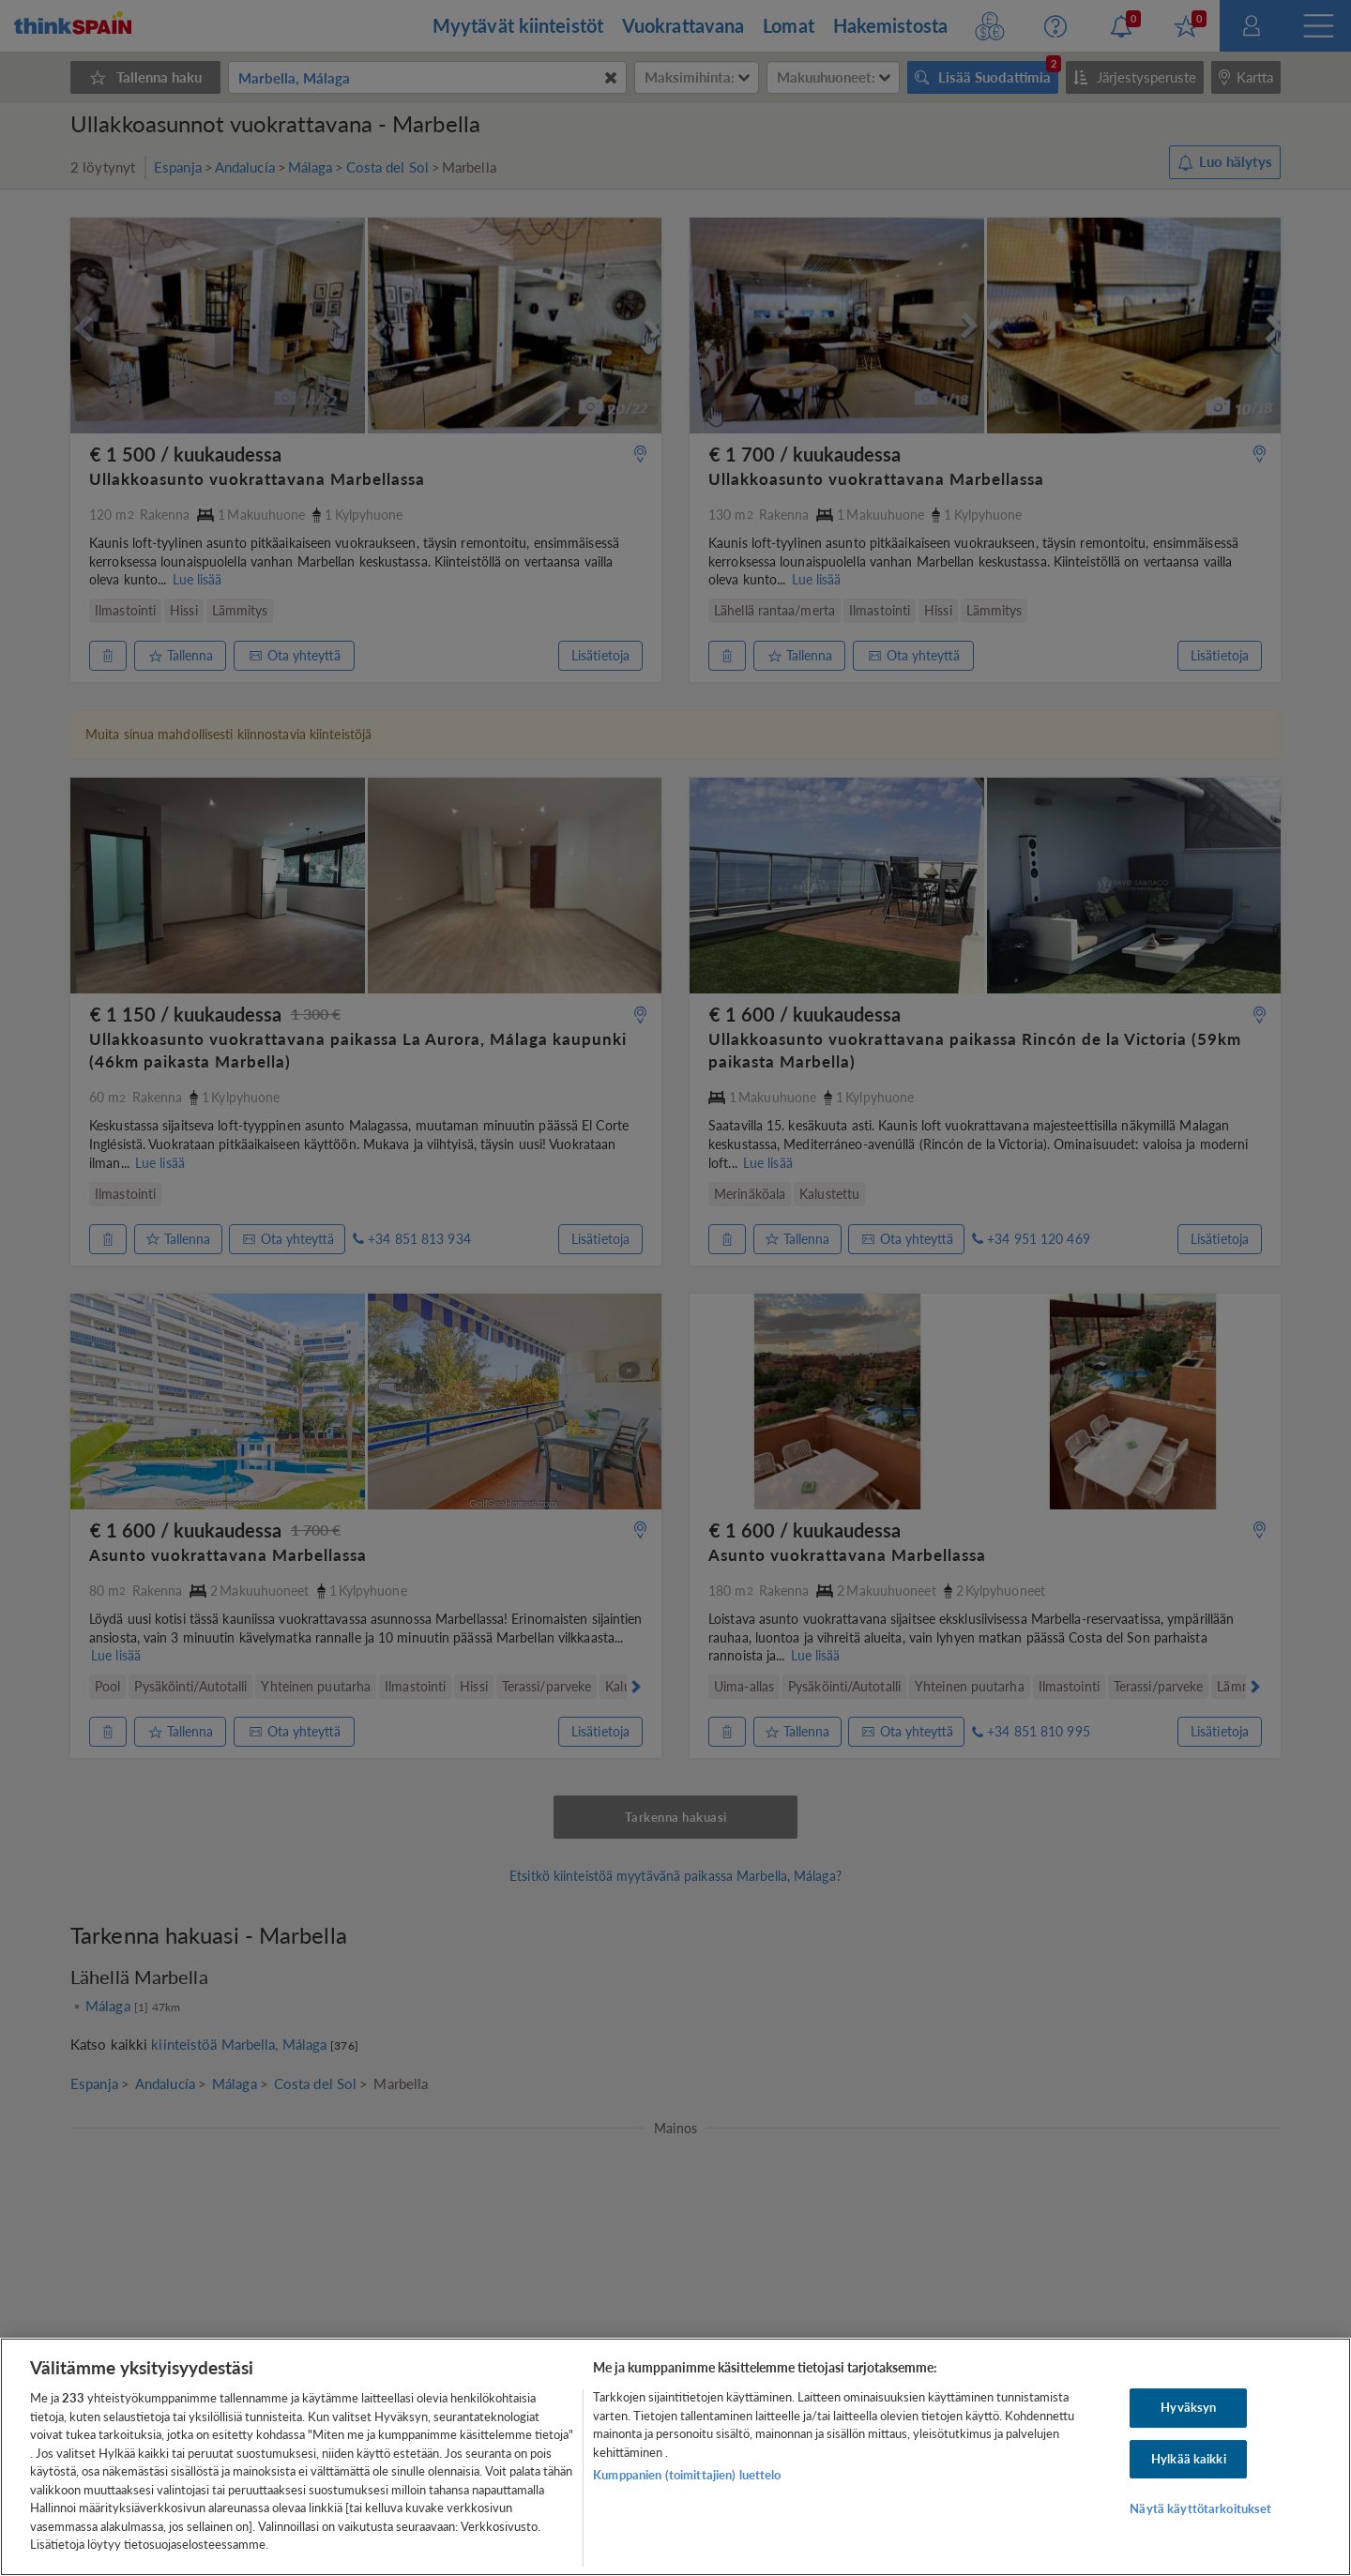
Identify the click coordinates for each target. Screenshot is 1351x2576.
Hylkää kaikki (1188, 2458)
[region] (675, 2457)
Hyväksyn (1188, 2407)
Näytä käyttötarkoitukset (1200, 2509)
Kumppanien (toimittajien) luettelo (687, 2474)
